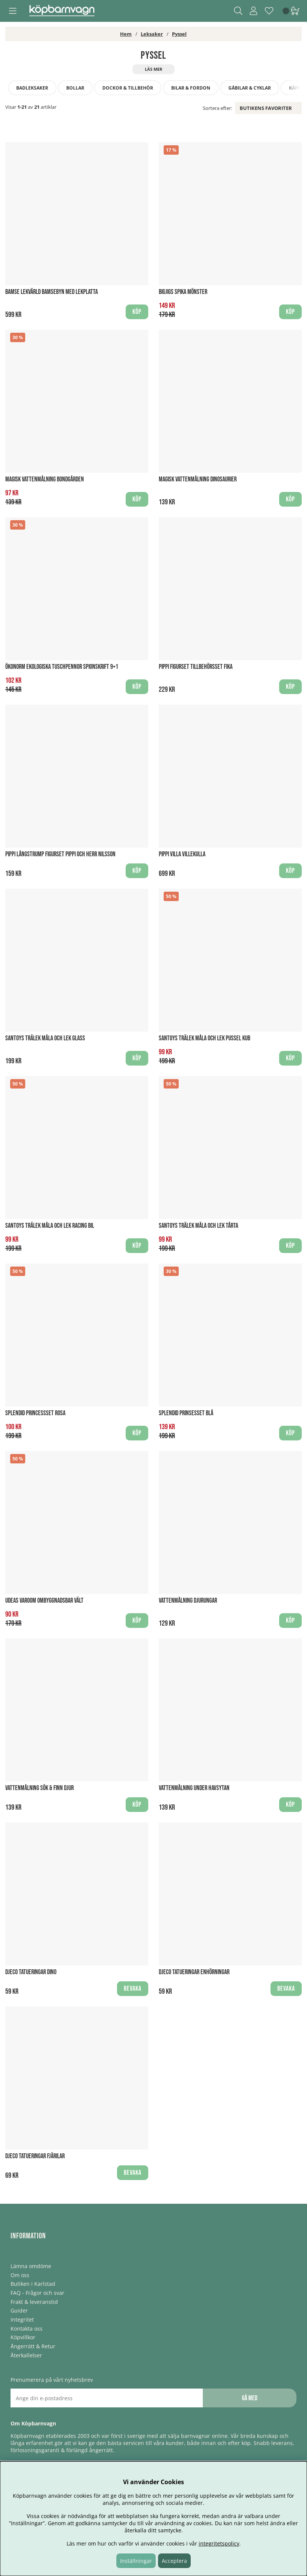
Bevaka (132, 1989)
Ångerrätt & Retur (33, 2346)
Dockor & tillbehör (127, 88)
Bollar (75, 88)
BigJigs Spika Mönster (183, 292)
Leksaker (152, 33)
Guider (19, 2310)
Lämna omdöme (31, 2266)
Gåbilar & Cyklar (249, 88)
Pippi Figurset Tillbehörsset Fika (196, 667)
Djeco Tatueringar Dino (30, 1972)
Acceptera (174, 2560)
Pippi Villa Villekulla (182, 854)
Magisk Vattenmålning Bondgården (44, 479)
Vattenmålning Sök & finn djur (39, 1788)
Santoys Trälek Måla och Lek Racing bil (49, 1226)
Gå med (249, 2398)
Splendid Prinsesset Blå (186, 1413)
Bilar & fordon (190, 88)
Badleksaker (32, 88)
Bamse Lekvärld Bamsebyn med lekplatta (51, 292)
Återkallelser (26, 2355)
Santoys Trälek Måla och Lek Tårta (198, 1226)
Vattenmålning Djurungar (188, 1601)
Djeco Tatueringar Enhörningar (194, 1972)
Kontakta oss (27, 2328)
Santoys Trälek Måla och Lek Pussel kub (204, 1038)
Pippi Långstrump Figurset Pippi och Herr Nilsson (60, 854)
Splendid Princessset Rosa (35, 1413)
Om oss (20, 2275)
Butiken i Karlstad (33, 2283)
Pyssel (179, 33)
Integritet (22, 2319)
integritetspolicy (219, 2543)
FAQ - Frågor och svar (37, 2292)
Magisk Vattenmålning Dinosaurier (198, 479)
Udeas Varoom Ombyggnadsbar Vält (44, 1601)
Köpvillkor (23, 2337)
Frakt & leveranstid (34, 2301)
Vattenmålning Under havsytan (194, 1788)
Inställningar (136, 2560)
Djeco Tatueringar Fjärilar (35, 2156)
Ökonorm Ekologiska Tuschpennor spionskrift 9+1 (61, 667)
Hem (126, 33)
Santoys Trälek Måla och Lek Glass (45, 1038)
